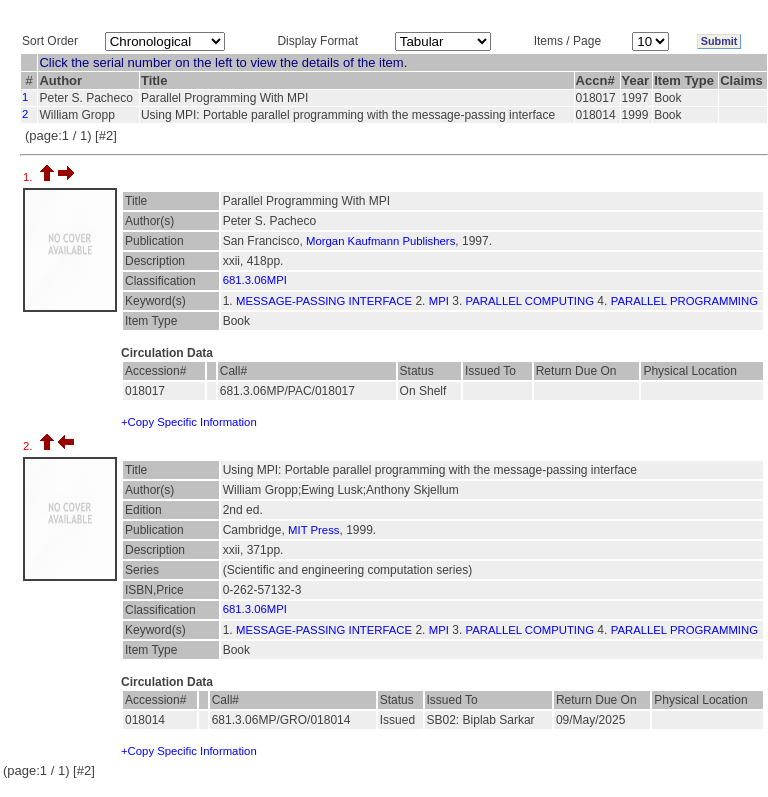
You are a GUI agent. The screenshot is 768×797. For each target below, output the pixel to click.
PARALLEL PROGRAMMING (684, 301)
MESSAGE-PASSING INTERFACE (324, 301)
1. (29, 177)
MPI (439, 301)
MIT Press (313, 530)
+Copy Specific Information (189, 422)
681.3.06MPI (255, 280)
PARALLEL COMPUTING (530, 301)
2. (29, 446)
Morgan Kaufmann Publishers (380, 241)
